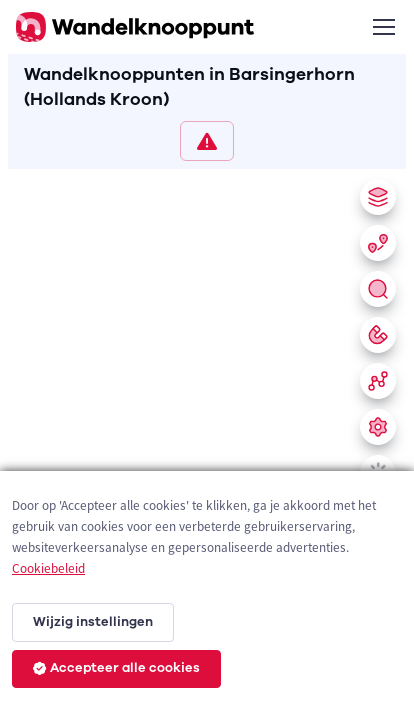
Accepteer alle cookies (116, 668)
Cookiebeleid (48, 568)
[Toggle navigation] (383, 27)
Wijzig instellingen (93, 622)
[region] (207, 440)
